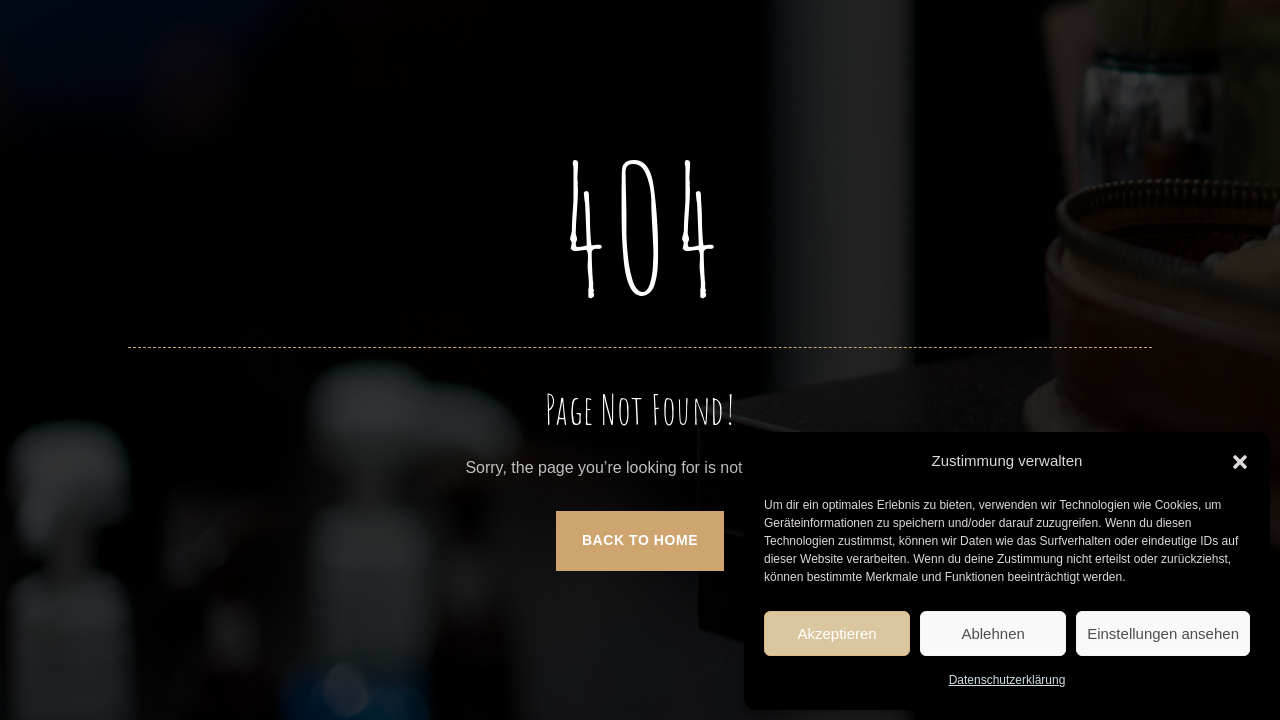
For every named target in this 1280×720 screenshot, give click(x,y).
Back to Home (640, 540)
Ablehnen (992, 633)
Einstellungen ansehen (1163, 633)
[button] (1240, 462)
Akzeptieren (836, 633)
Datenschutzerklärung (1007, 680)
